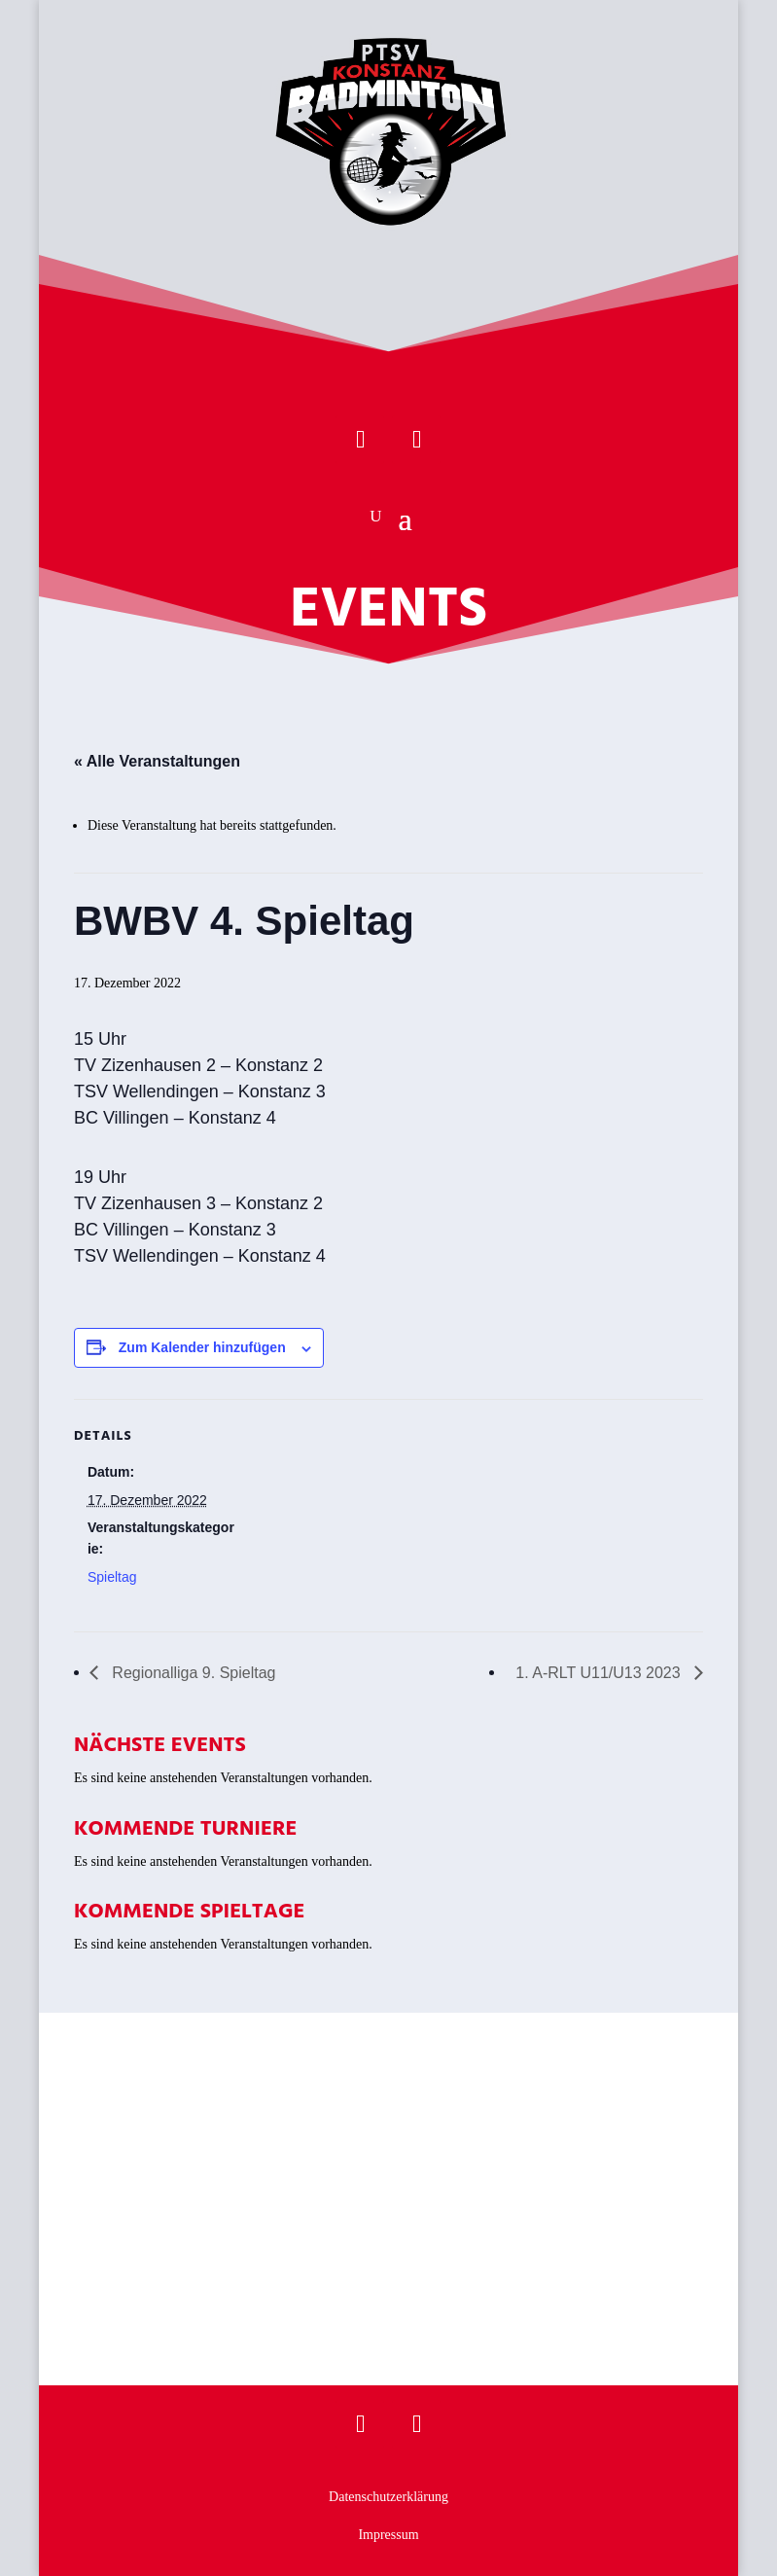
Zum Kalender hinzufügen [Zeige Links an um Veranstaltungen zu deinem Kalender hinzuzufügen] (202, 1347)
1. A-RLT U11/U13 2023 (600, 1672)
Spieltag (112, 1577)
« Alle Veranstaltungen (157, 761)
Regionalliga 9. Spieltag (192, 1672)
